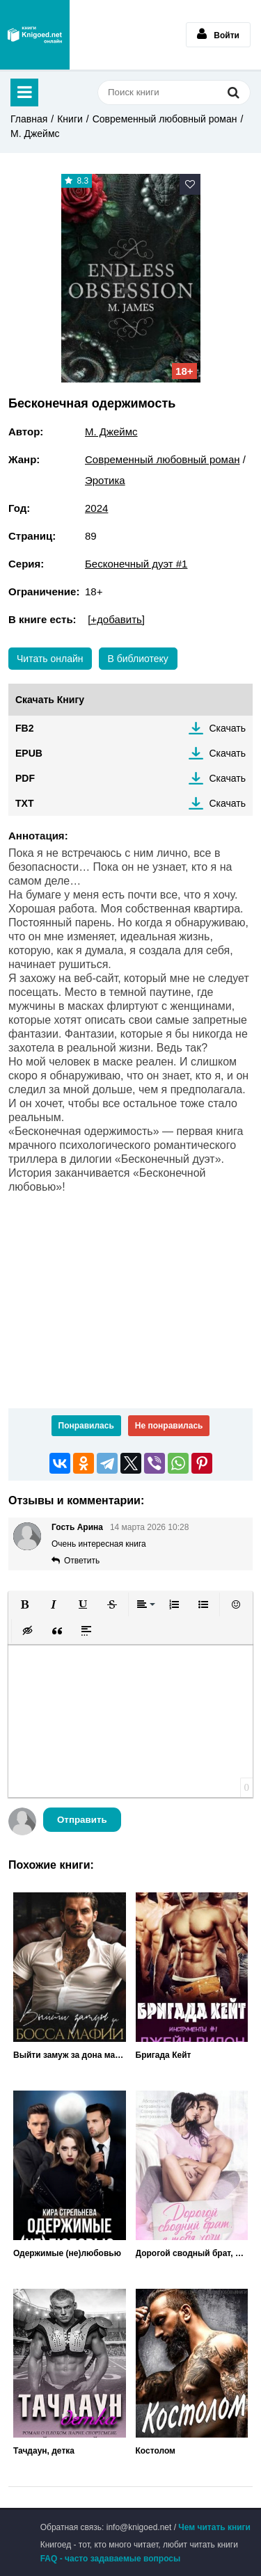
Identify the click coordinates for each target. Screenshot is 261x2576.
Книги (70, 118)
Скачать (227, 728)
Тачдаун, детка (43, 2451)
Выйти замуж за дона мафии (69, 2055)
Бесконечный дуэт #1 (136, 564)
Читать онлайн (50, 658)
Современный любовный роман (165, 118)
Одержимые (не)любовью (67, 2253)
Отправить (82, 1819)
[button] (24, 1604)
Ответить (82, 1560)
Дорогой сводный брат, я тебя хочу (192, 2253)
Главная (28, 118)
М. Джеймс (35, 133)
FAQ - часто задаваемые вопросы (110, 2558)
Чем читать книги (214, 2527)
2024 (96, 508)
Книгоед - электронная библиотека (35, 35)
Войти (218, 34)
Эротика (105, 480)
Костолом (155, 2451)
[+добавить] (116, 619)
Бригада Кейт (163, 2055)
